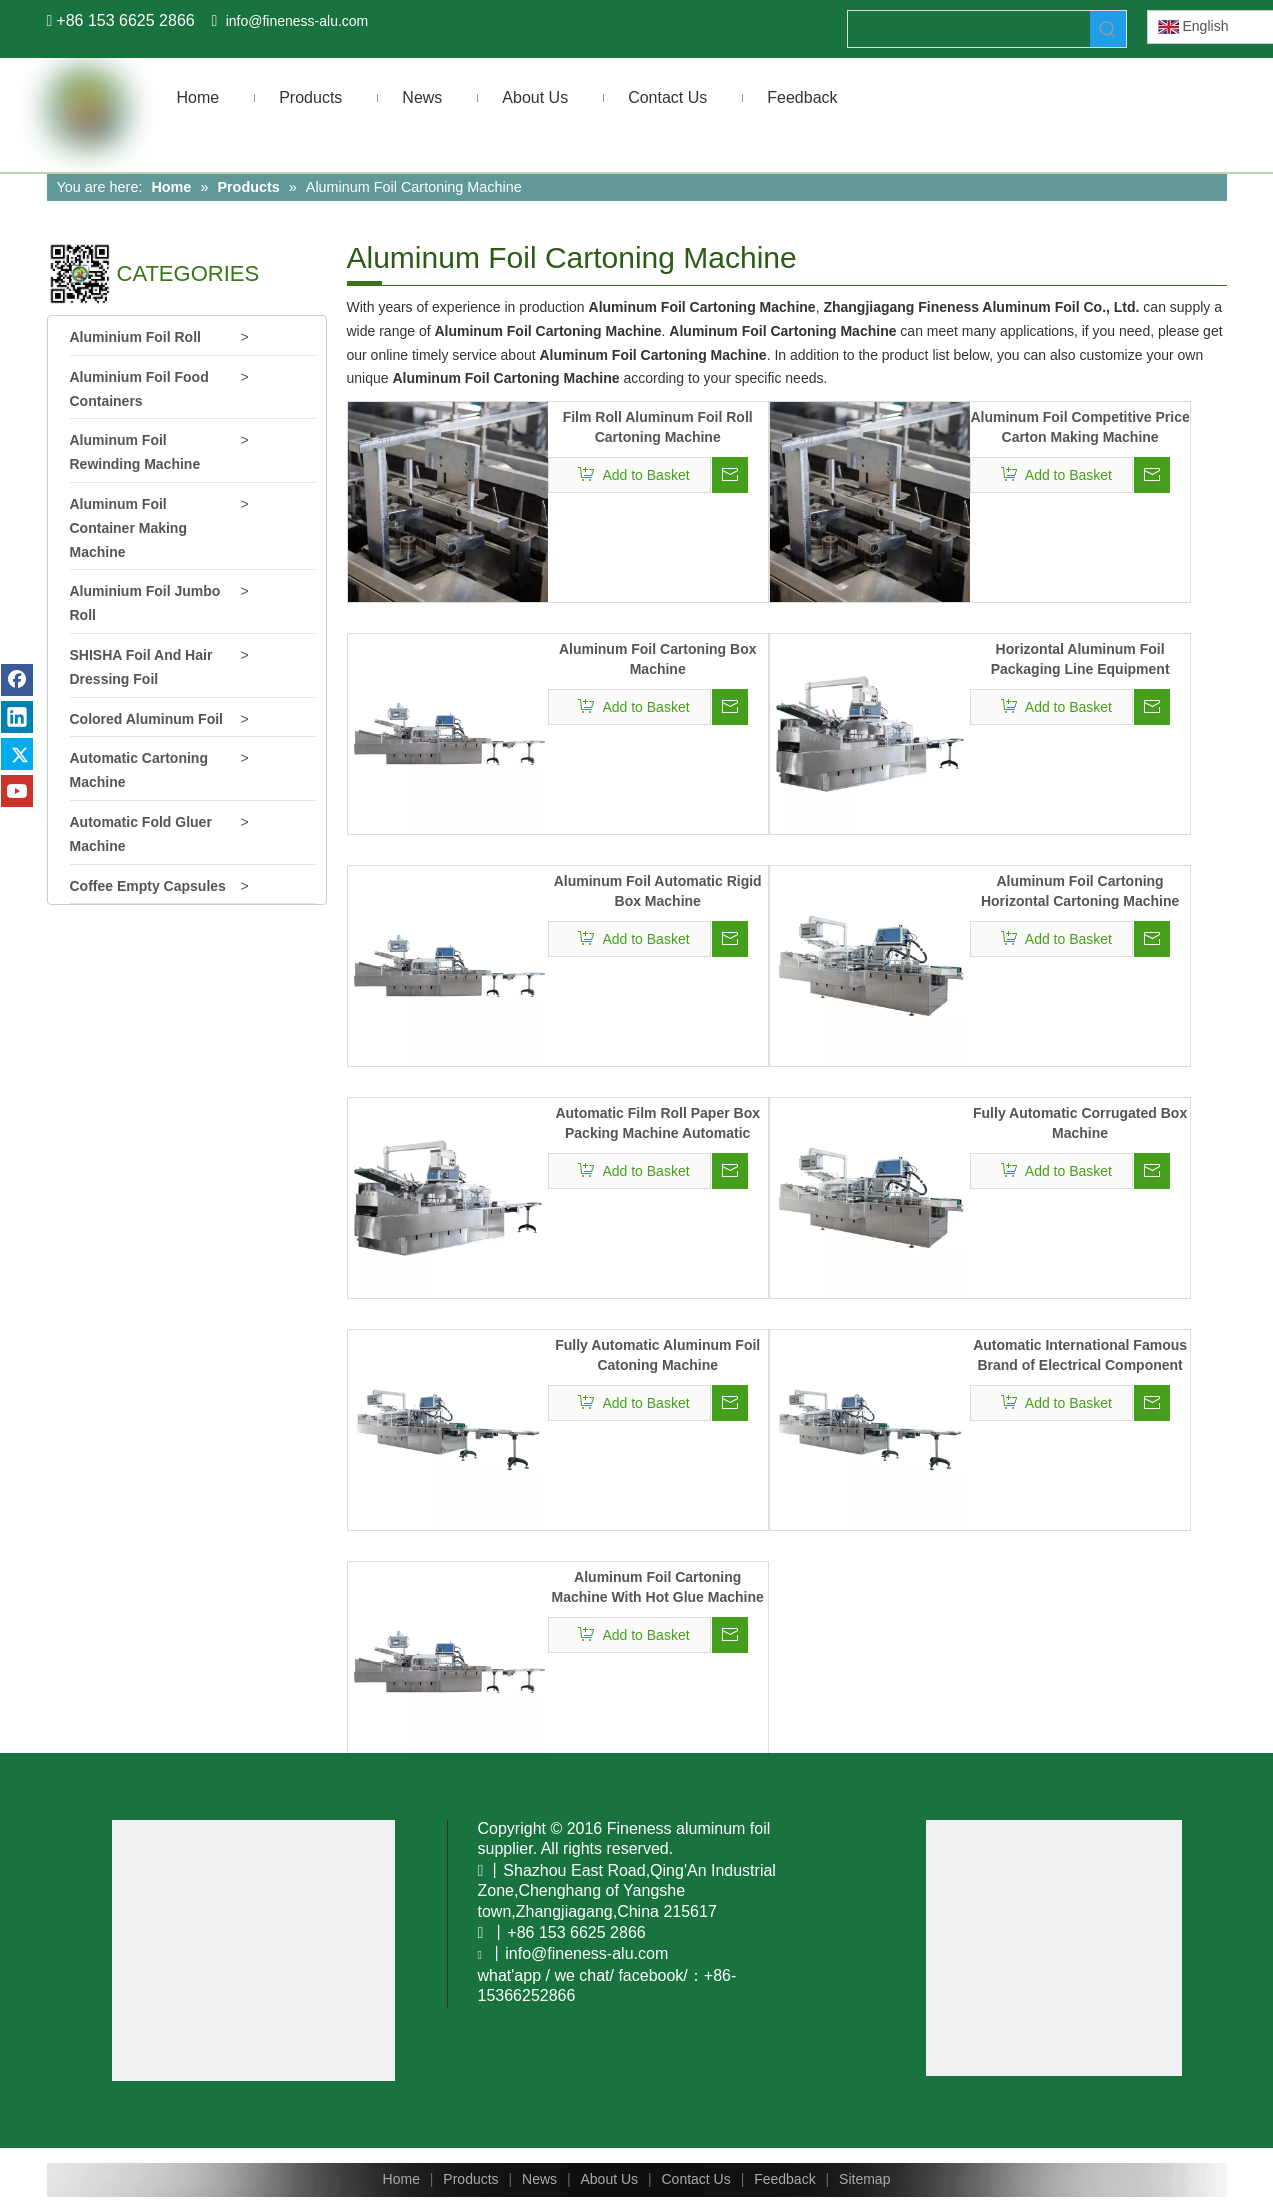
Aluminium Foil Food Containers (139, 389)
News (539, 2179)
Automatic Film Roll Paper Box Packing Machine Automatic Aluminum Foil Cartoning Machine (657, 1124)
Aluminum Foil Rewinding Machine (135, 452)
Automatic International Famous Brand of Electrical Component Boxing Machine (1080, 1356)
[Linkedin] (17, 717)
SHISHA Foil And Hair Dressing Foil (141, 667)
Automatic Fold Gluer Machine (141, 834)
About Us (609, 2179)
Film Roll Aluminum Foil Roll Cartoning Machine (658, 427)
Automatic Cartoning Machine (139, 770)
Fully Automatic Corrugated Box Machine (1080, 1123)
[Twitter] (17, 754)
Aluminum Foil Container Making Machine (128, 528)
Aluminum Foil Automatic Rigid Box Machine (658, 891)
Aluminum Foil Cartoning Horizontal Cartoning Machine (1080, 891)
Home (401, 2179)
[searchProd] (969, 29)
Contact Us (695, 2179)
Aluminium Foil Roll (135, 337)
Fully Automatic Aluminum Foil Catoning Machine (657, 1355)
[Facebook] (17, 680)
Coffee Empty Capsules (148, 886)
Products (470, 2179)
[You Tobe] (254, 1950)
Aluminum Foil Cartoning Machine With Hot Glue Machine (658, 1587)
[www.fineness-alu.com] (1054, 1948)
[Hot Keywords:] (1108, 29)
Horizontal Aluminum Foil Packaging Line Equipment (1080, 659)
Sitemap (864, 2179)
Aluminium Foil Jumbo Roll (145, 603)
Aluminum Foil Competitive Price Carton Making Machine (1079, 427)
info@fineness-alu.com (297, 21)
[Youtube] (17, 791)
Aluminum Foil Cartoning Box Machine (658, 659)
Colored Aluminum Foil (146, 719)
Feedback (784, 2179)
